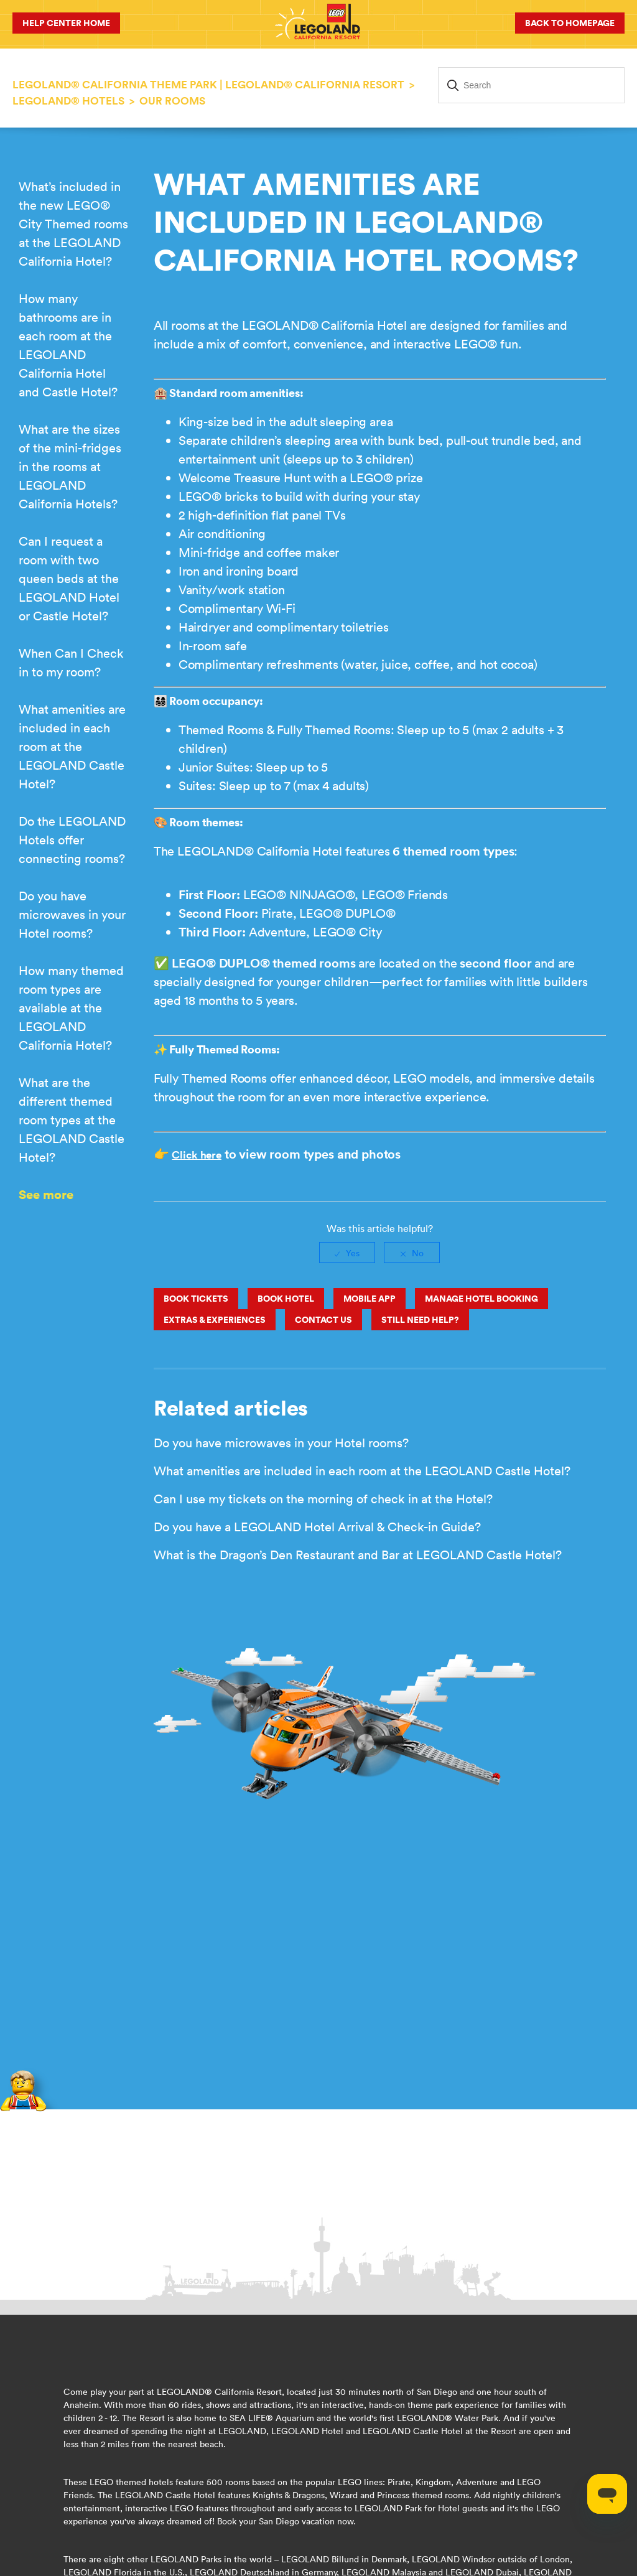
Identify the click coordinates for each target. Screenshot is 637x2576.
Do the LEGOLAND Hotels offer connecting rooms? (72, 839)
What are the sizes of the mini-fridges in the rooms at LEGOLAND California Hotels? (70, 466)
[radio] (347, 1252)
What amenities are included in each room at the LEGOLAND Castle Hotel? (72, 746)
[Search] (531, 85)
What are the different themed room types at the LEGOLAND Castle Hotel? (71, 1120)
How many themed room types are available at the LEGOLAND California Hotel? (71, 1008)
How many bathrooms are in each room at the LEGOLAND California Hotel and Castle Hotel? (68, 345)
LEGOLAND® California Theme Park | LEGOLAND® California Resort (208, 84)
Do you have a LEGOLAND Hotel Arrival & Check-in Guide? (317, 1526)
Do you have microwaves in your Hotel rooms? (72, 914)
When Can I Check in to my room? (71, 662)
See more (46, 1194)
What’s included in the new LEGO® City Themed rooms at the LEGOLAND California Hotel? (73, 224)
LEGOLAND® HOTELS (68, 101)
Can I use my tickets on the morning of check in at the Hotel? (323, 1498)
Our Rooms (172, 101)
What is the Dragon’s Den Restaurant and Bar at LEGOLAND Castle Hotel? (358, 1554)
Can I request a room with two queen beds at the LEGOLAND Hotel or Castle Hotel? (69, 578)
